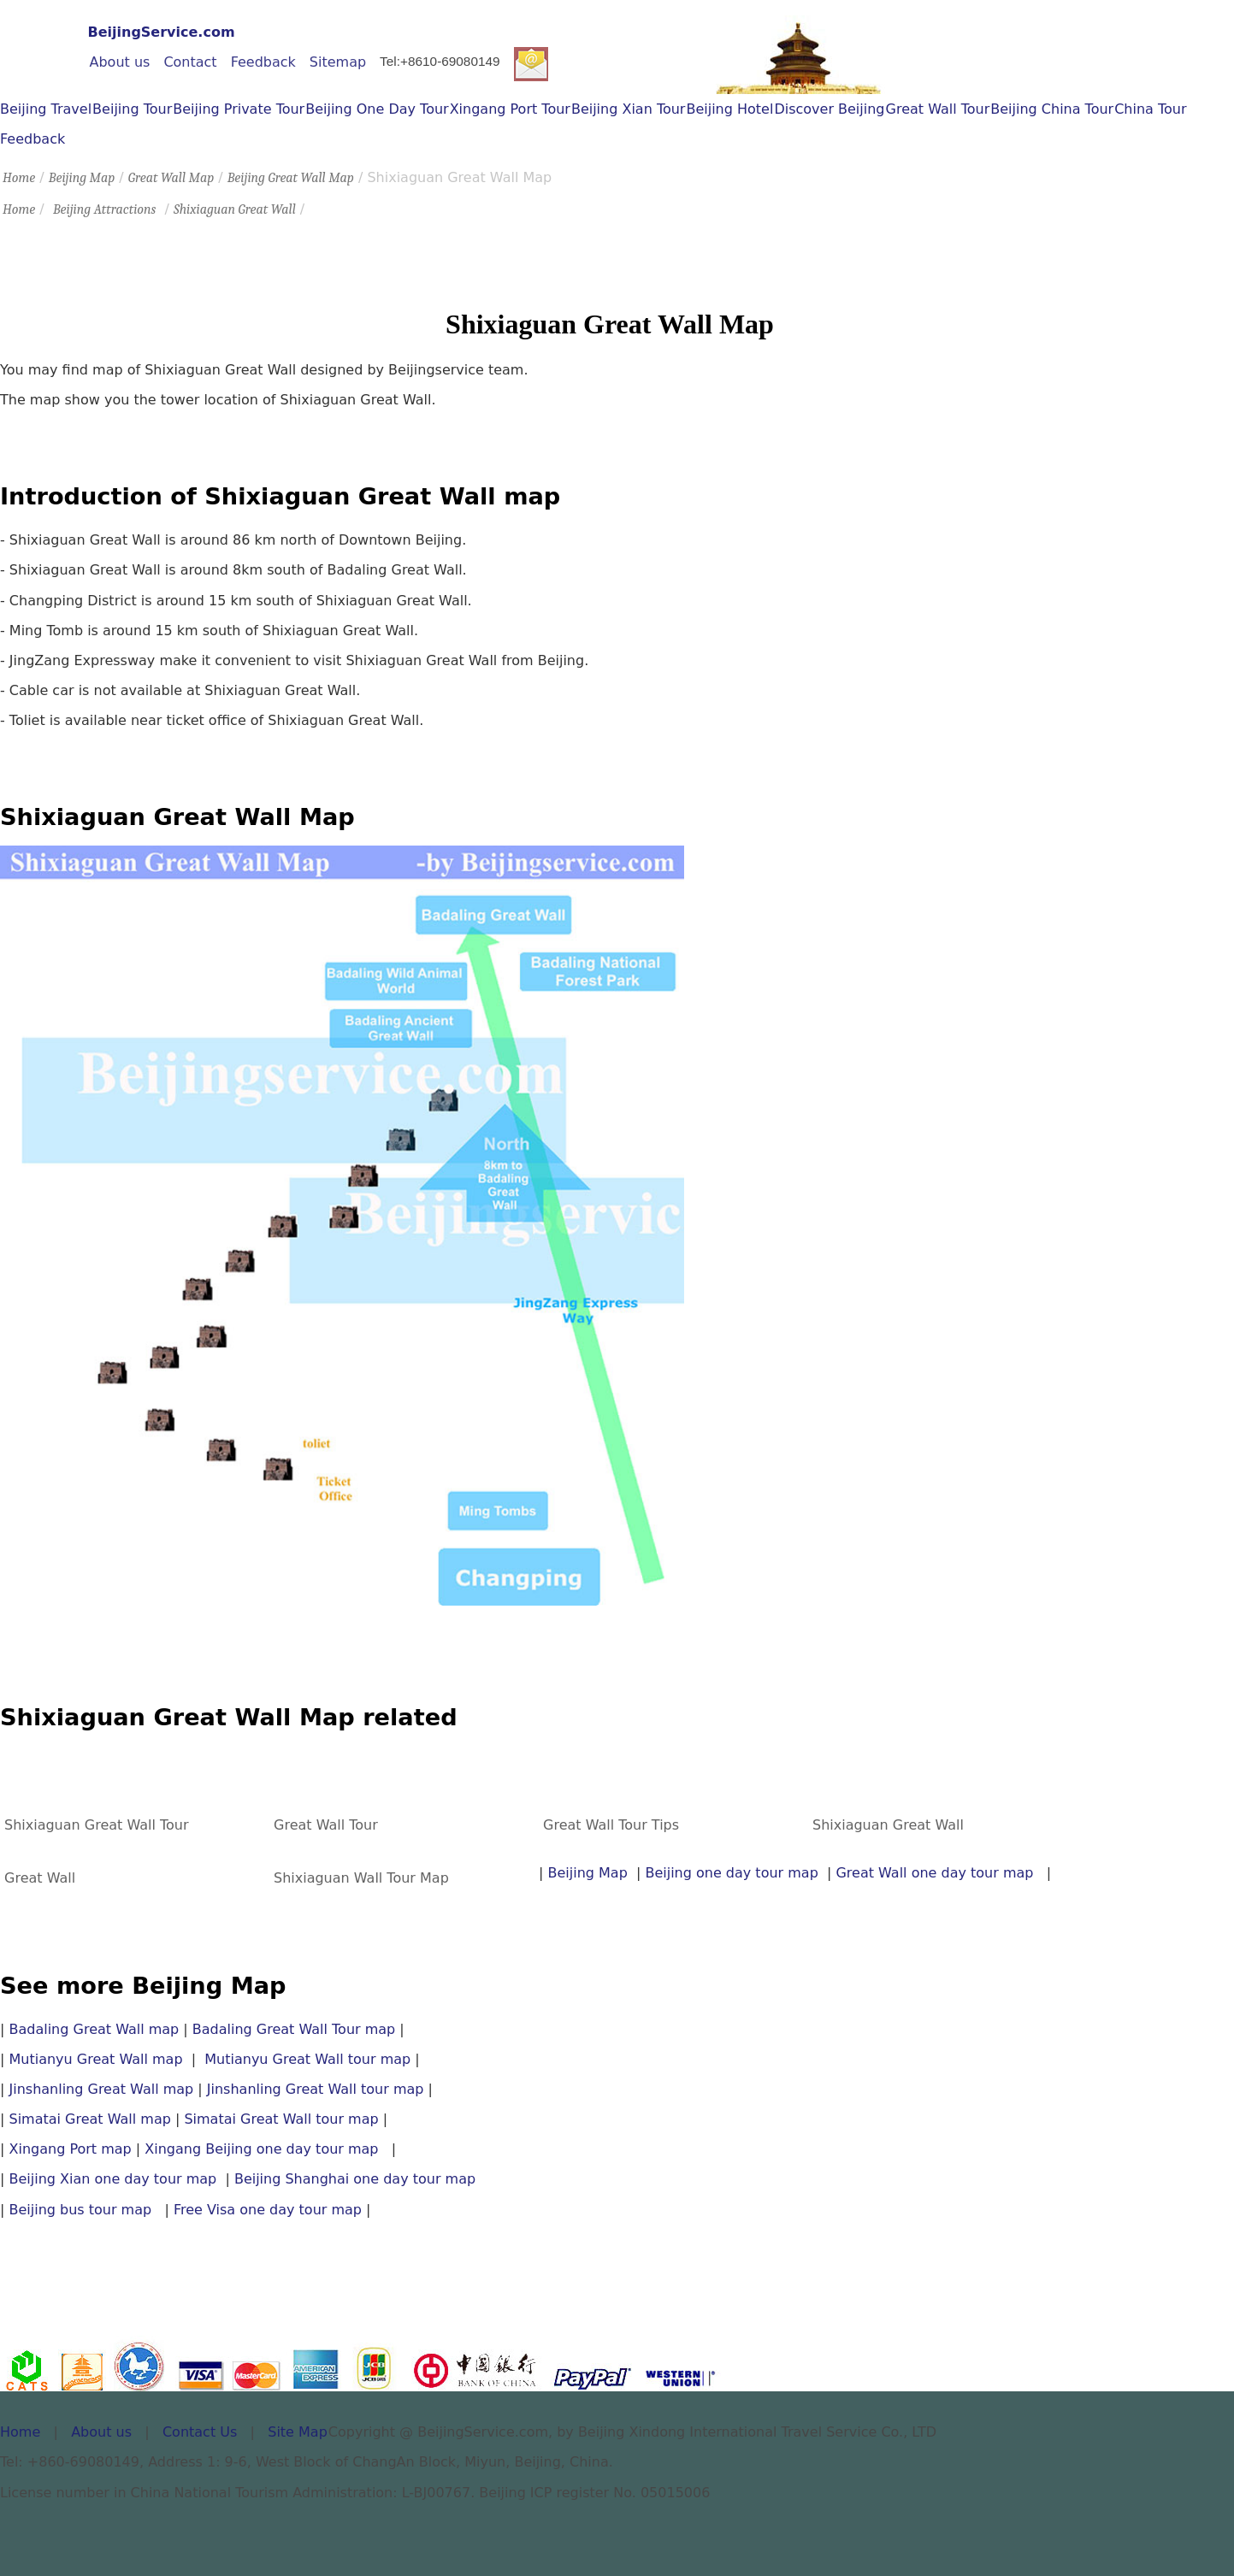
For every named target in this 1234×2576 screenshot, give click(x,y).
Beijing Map (82, 178)
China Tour (1150, 109)
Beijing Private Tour (238, 109)
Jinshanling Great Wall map (101, 2089)
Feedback (263, 62)
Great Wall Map (171, 178)
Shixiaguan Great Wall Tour (96, 1825)
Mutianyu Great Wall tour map (307, 2059)
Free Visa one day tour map (268, 2210)
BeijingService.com (161, 32)
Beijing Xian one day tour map (117, 2179)
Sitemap (338, 62)
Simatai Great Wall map (89, 2119)
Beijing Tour (132, 109)
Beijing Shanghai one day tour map (354, 2179)
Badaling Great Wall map (94, 2029)
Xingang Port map (70, 2149)
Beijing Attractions (104, 209)
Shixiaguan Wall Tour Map (361, 1878)
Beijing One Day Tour (376, 109)
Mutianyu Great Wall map (95, 2059)
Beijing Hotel (729, 109)
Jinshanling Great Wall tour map (315, 2089)
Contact (189, 62)
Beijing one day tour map (731, 1873)
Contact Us (199, 2432)
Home (19, 178)
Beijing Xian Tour (628, 109)
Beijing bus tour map (80, 2210)
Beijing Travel (46, 109)
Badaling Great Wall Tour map (293, 2029)
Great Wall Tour (938, 109)
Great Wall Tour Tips (611, 1825)
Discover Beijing (829, 109)
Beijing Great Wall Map (290, 178)
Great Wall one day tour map (934, 1873)
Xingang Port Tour (510, 109)
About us (120, 62)
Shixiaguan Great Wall (235, 209)
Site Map (298, 2432)
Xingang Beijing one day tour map (261, 2149)
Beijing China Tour (1051, 109)
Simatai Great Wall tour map (281, 2119)
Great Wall (39, 1878)
